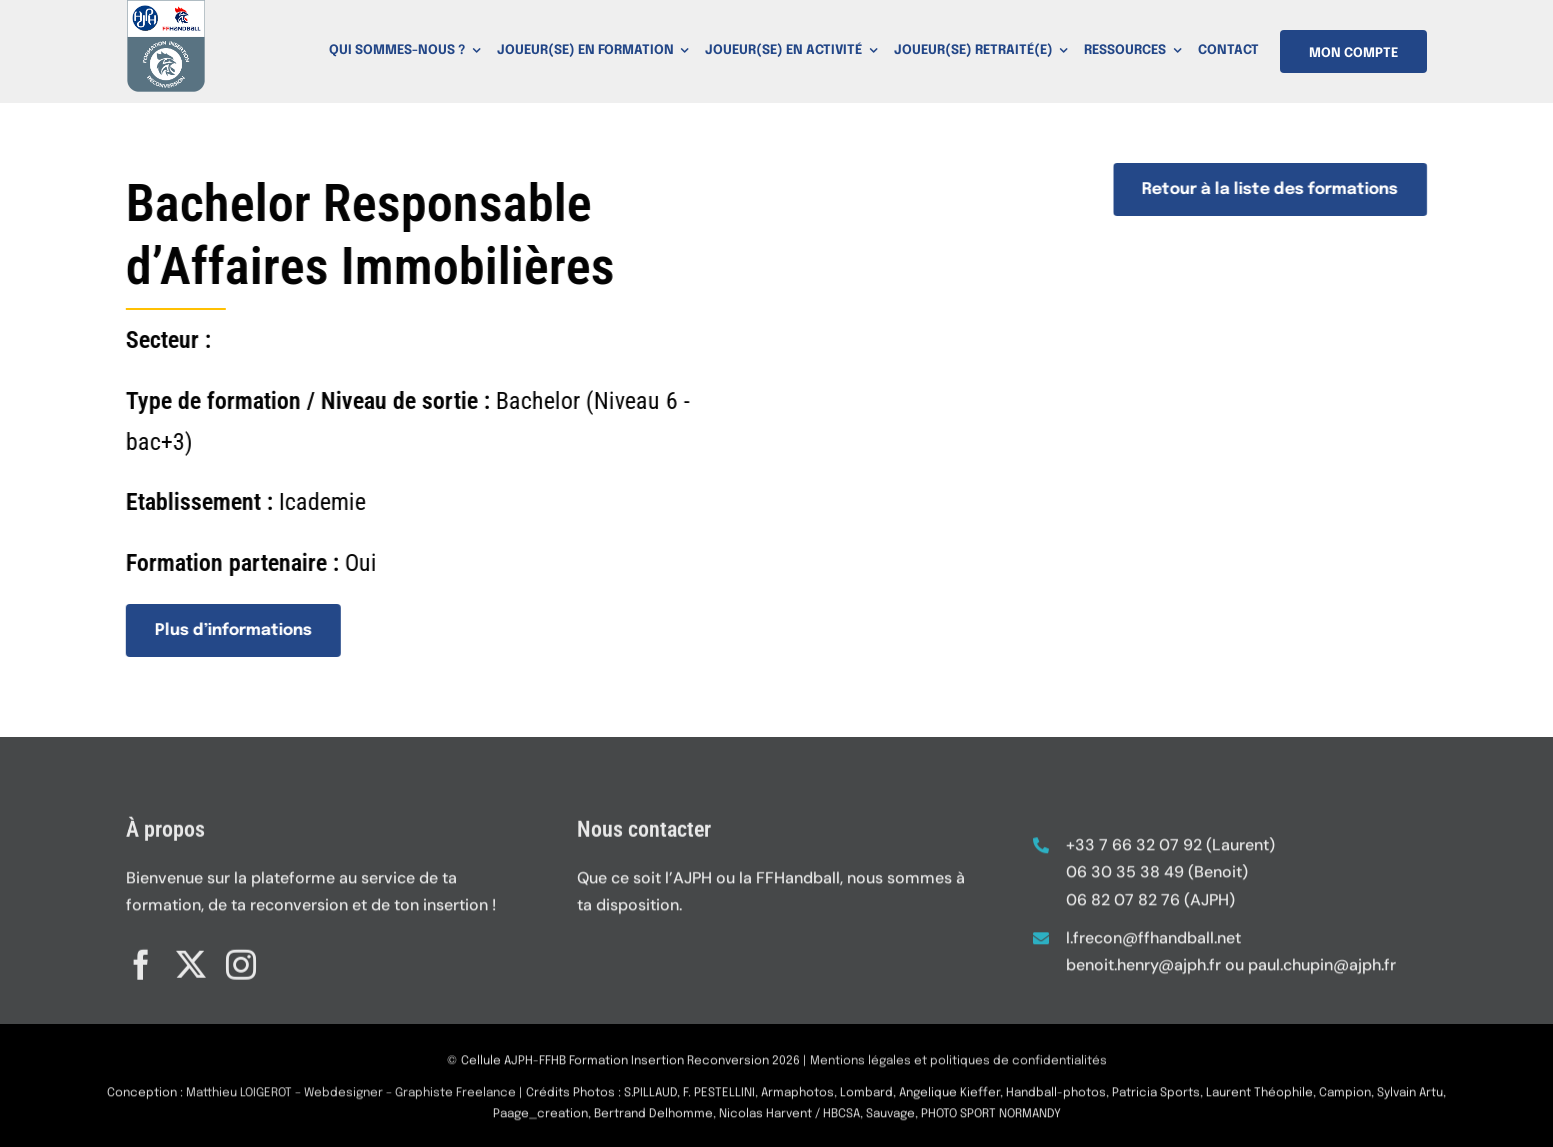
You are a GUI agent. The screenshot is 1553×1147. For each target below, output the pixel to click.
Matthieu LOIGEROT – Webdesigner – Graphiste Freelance (351, 1101)
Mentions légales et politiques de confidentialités (958, 1069)
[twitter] (191, 957)
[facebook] (141, 957)
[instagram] (241, 957)
